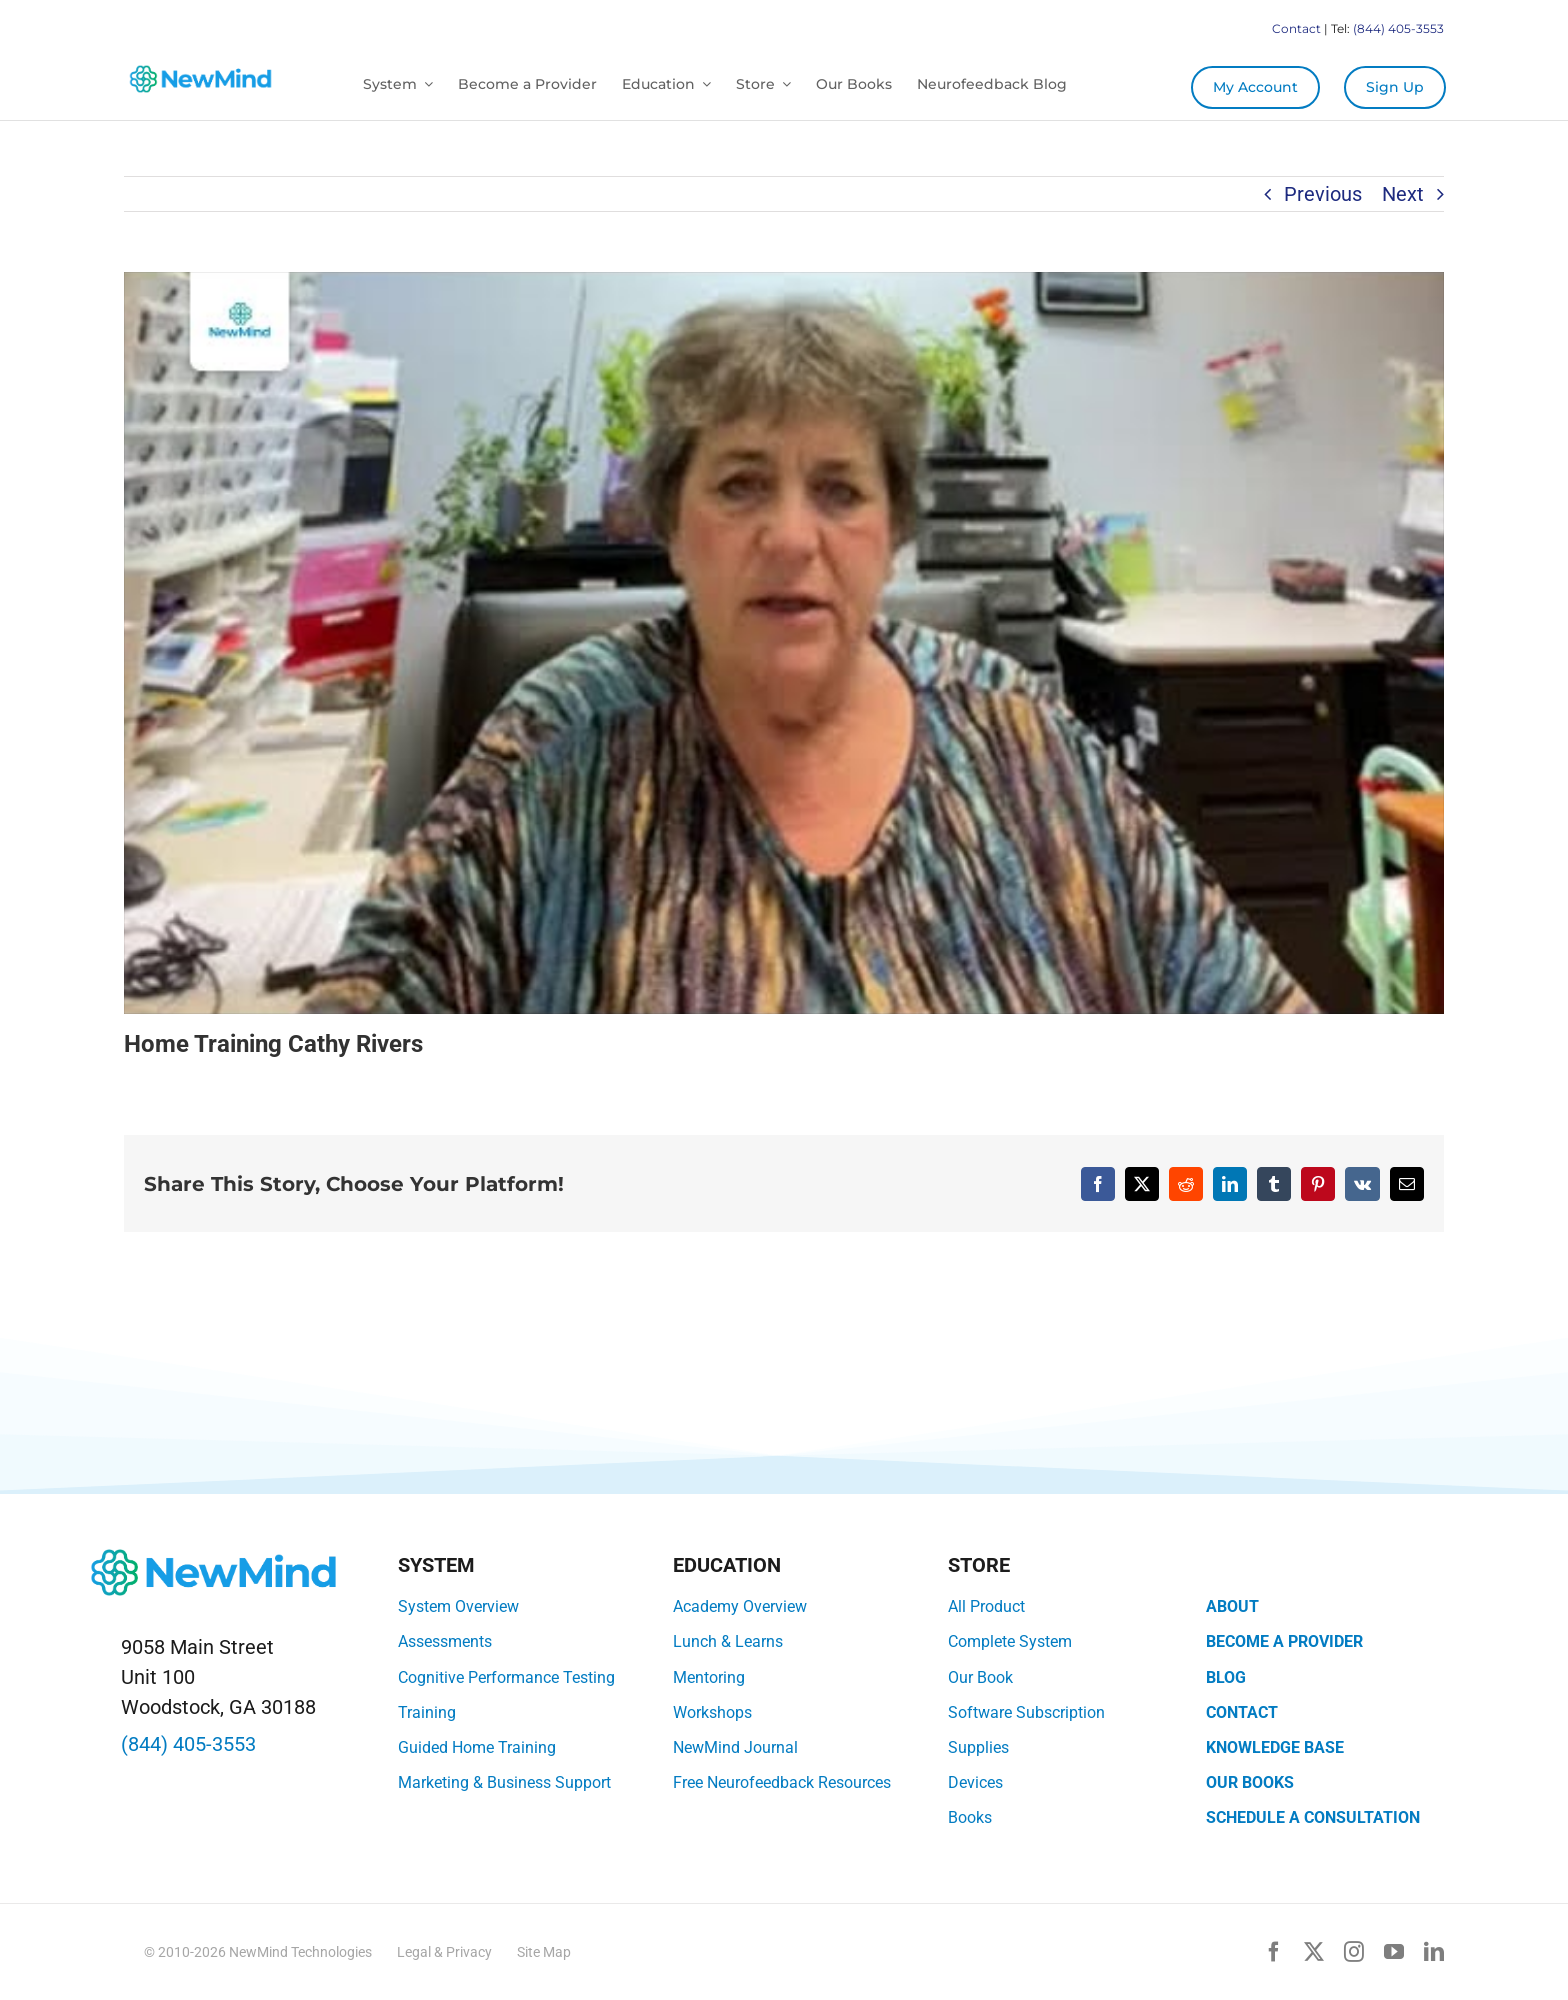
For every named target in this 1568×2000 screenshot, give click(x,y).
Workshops (712, 1712)
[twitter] (1314, 1952)
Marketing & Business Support (504, 1782)
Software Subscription (1026, 1712)
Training (427, 1712)
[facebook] (1274, 1952)
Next (1403, 194)
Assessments (445, 1641)
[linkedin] (1434, 1952)
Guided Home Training (477, 1747)
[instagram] (1354, 1952)
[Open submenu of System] (425, 84)
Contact (1296, 28)
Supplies (978, 1747)
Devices (975, 1782)
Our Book (980, 1677)
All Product (986, 1606)
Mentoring (709, 1677)
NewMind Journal (735, 1747)
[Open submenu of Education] (703, 84)
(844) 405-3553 (1398, 28)
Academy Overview (740, 1606)
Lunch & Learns (728, 1641)
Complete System (1010, 1641)
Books (970, 1817)
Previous (1323, 194)
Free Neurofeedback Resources (782, 1782)
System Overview (458, 1606)
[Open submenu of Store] (783, 84)
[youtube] (1394, 1952)
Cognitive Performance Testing (506, 1677)
